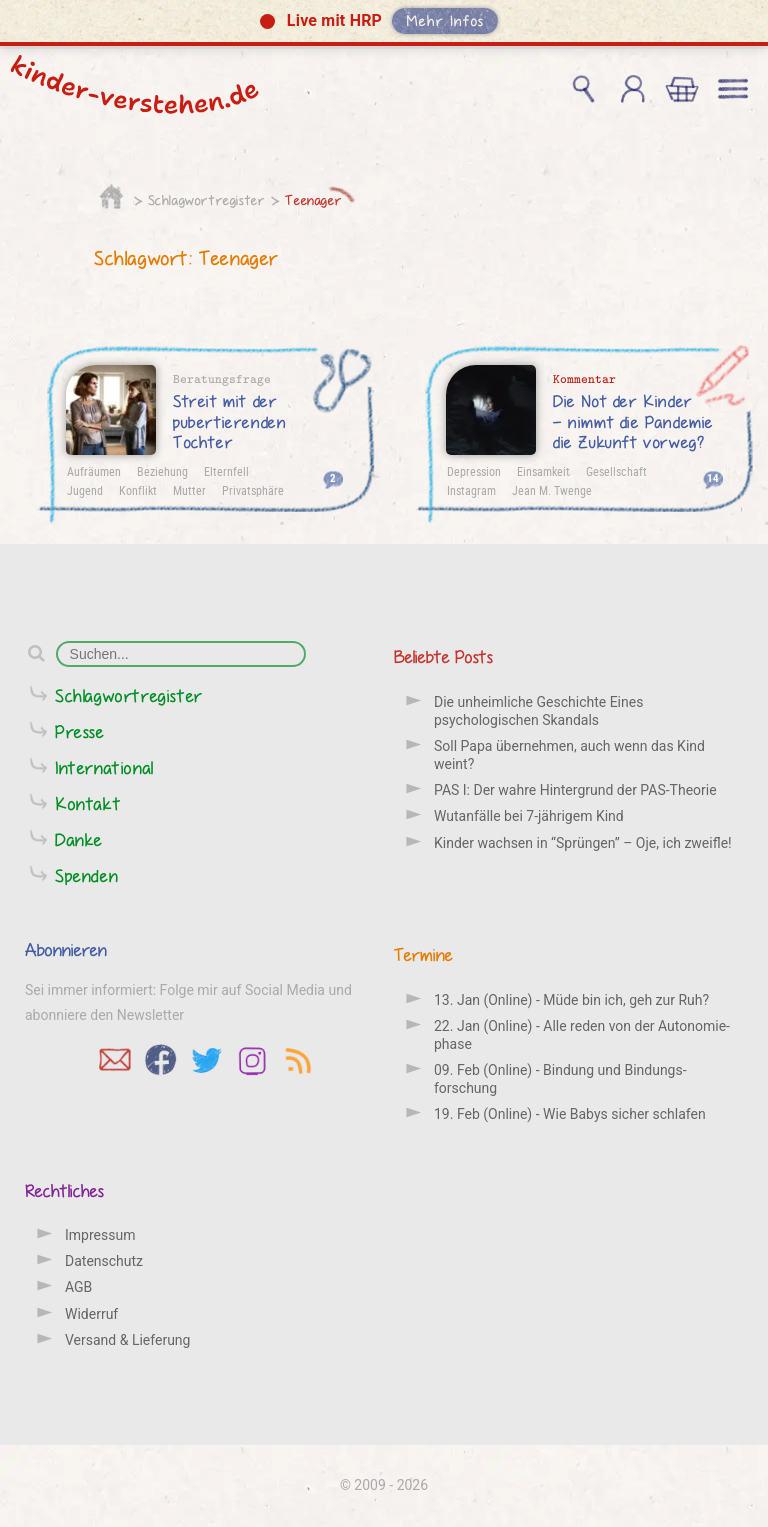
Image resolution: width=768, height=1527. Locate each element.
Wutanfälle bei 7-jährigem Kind (529, 816)
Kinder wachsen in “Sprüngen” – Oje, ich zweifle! (583, 843)
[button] (384, 23)
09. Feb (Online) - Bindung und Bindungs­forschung (560, 1079)
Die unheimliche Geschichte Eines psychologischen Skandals (538, 711)
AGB (78, 1287)
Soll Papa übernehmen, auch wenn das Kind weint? (569, 755)
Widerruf (91, 1314)
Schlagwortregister (207, 200)
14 (713, 477)
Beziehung (162, 471)
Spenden (86, 875)
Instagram (471, 490)
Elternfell (226, 471)
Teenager (313, 200)
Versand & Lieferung (127, 1340)
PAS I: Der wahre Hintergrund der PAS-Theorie (575, 790)
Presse (80, 731)
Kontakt (88, 803)
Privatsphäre (253, 490)
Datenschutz (104, 1261)
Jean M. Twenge (552, 490)
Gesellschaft (616, 471)
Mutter (189, 490)
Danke (79, 839)
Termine (423, 954)
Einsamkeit (543, 471)
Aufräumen (94, 471)
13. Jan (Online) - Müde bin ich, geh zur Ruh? (571, 1000)
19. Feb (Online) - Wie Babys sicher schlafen (570, 1114)
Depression (474, 471)
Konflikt (138, 490)
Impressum (100, 1235)
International (104, 767)
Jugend (85, 490)
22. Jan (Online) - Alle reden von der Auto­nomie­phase (582, 1035)
